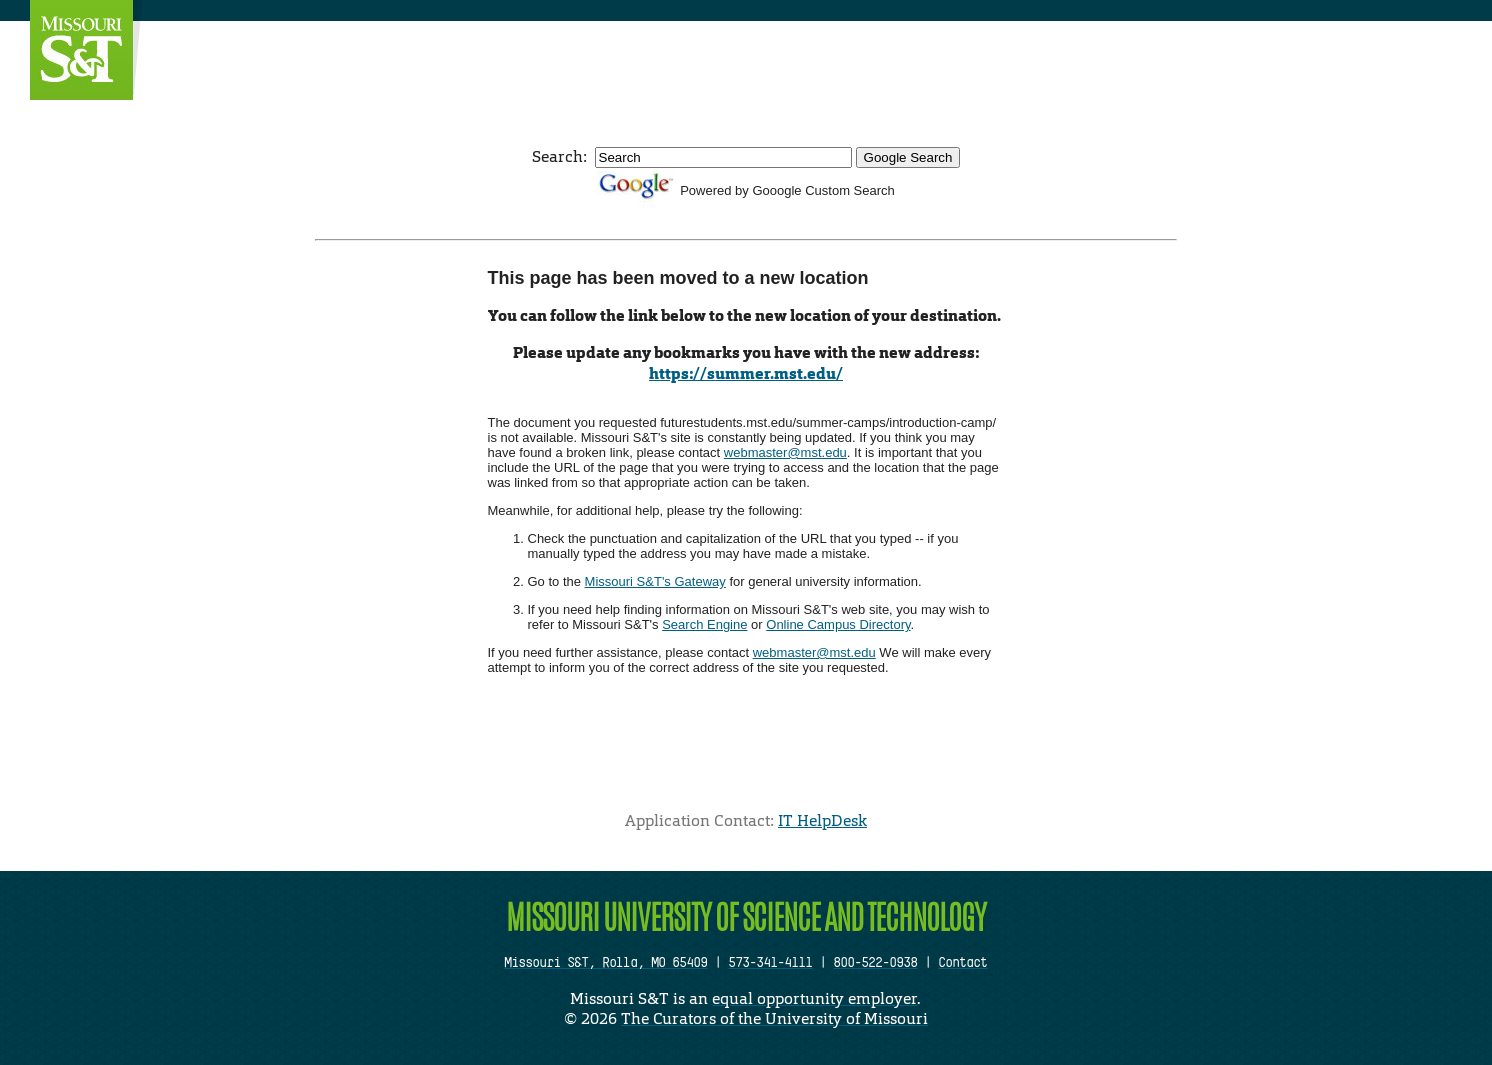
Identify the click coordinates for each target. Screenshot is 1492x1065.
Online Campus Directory (838, 624)
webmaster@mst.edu (785, 452)
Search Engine (704, 624)
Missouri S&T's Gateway (655, 581)
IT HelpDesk (822, 820)
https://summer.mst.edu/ (746, 373)
